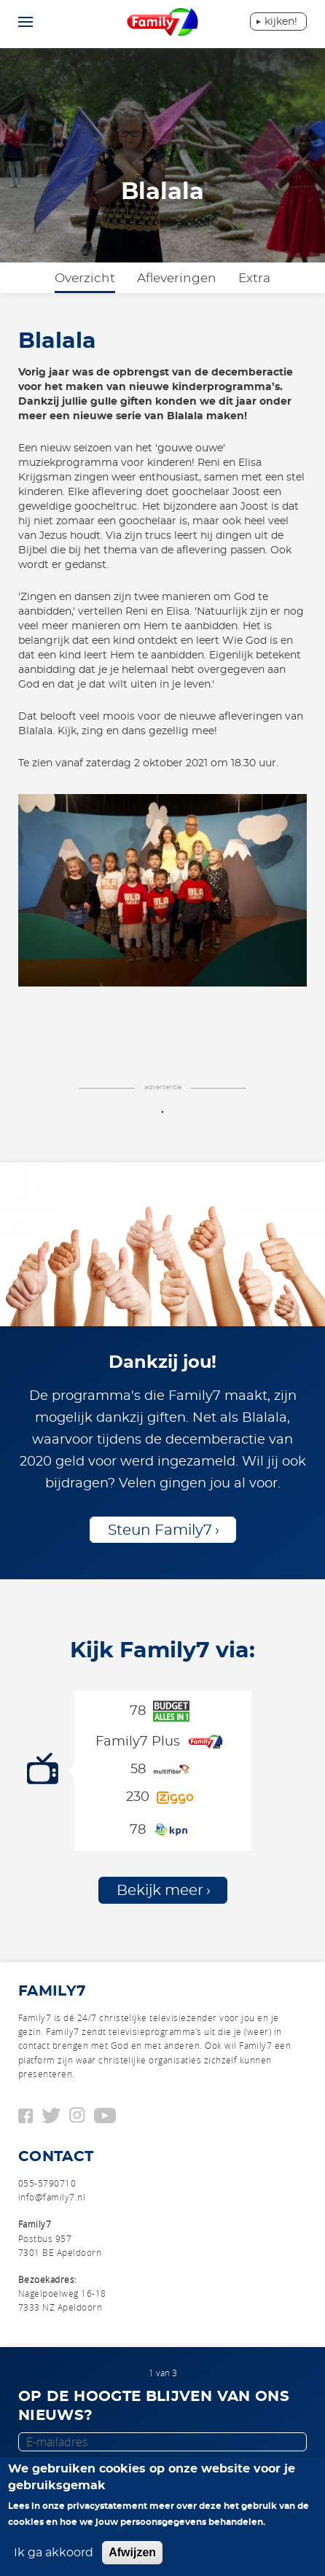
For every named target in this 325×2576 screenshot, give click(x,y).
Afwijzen (132, 2552)
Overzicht (85, 278)
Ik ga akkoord (53, 2553)
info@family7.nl (51, 2197)
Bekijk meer (160, 1890)
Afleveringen (176, 278)
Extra (254, 278)
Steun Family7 (160, 1530)
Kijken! (281, 22)
